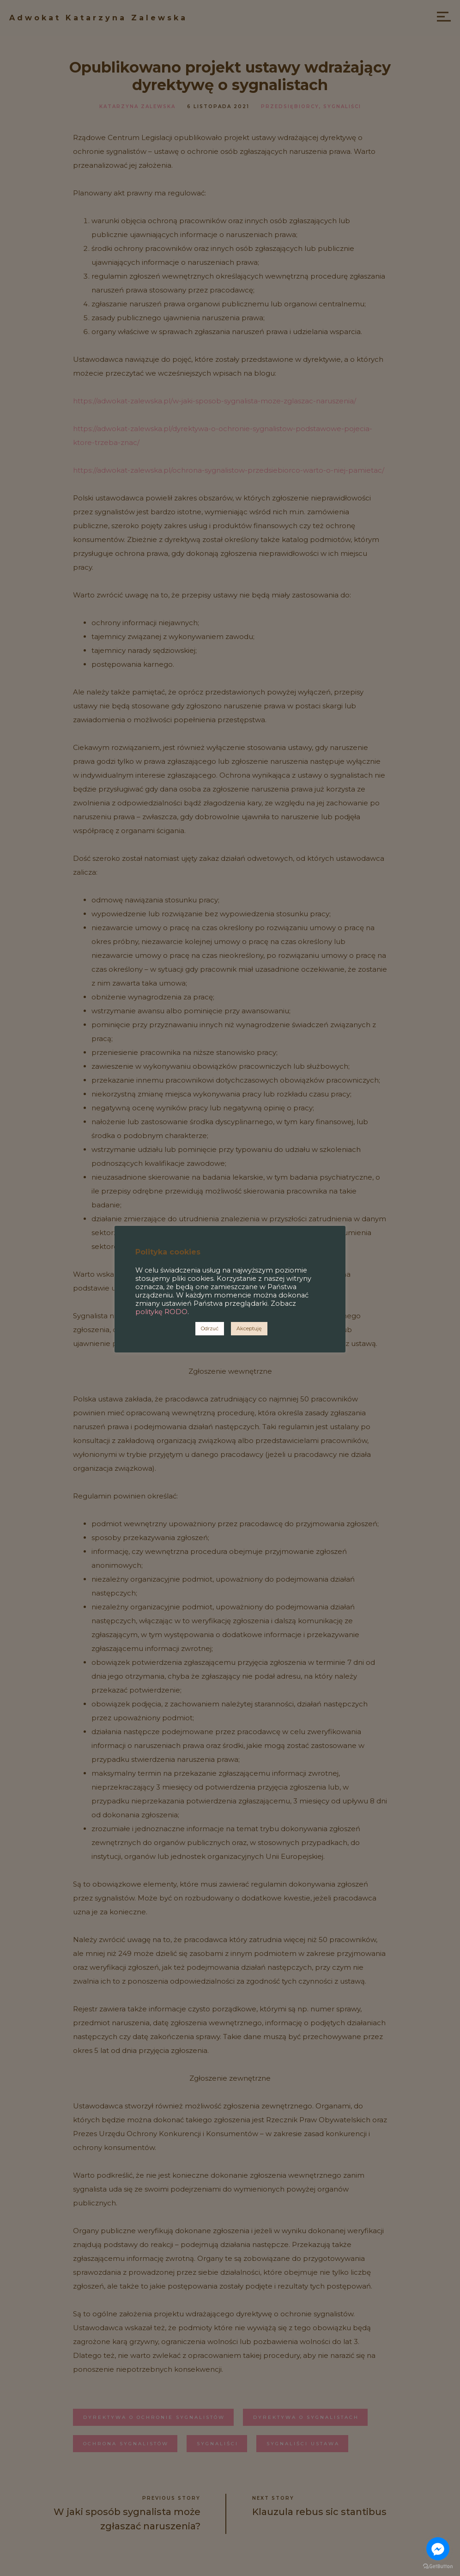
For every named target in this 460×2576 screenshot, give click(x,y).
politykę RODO (161, 1312)
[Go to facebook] (437, 2548)
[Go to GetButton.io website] (438, 2567)
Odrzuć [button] (209, 1328)
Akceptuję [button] (249, 1328)
